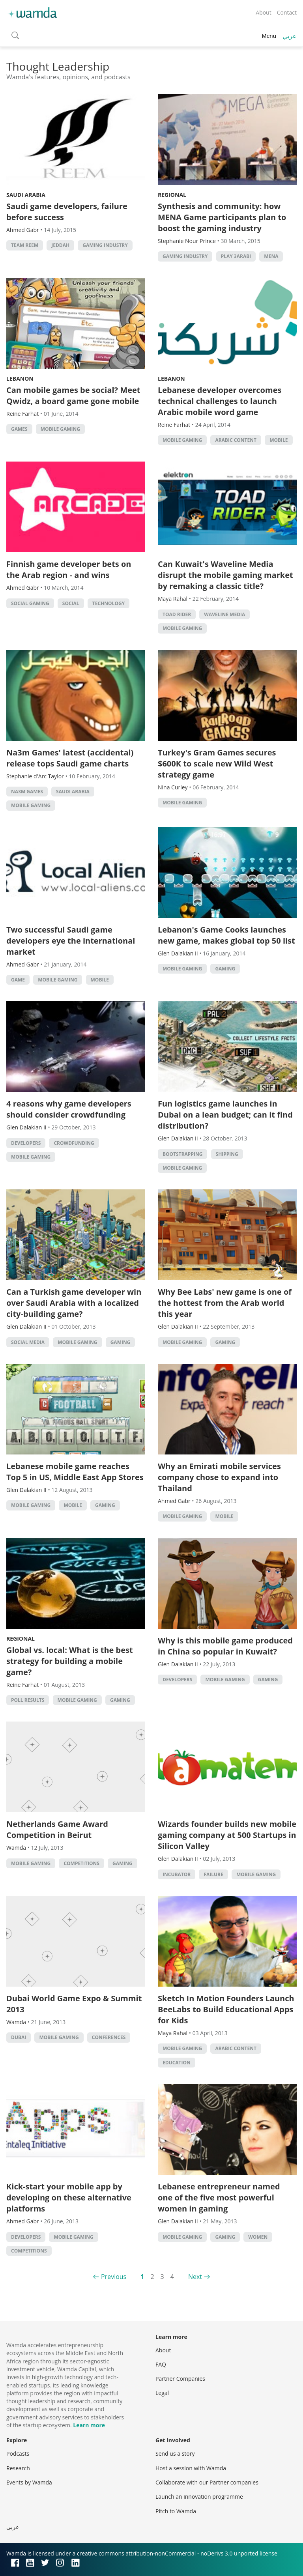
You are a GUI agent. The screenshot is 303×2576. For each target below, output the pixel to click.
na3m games (27, 791)
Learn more (89, 2425)
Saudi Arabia (25, 194)
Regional (172, 194)
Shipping (227, 1154)
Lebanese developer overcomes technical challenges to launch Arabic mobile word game (219, 401)
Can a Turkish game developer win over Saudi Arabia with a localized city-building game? (73, 1302)
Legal (162, 2393)
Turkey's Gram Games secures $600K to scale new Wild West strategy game (217, 763)
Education (177, 2062)
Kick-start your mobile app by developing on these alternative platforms (68, 2197)
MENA (271, 256)
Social (70, 603)
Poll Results (27, 1700)
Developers (26, 1143)
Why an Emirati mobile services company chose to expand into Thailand (219, 1477)
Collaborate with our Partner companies (206, 2482)
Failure (213, 1874)
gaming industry (104, 245)
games (19, 429)
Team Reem (24, 245)
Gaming (225, 968)
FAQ (160, 2364)
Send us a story (175, 2453)
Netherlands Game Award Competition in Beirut (57, 1829)
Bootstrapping (182, 1154)
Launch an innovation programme (199, 2496)
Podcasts (17, 2453)
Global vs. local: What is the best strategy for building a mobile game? (69, 1661)
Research (18, 2468)
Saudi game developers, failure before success (66, 211)
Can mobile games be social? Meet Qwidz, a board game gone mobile (73, 395)
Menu (269, 35)
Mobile (278, 440)
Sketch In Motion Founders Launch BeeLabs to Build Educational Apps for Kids (226, 2009)
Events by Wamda (29, 2482)
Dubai (18, 2037)
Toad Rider (177, 614)
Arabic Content (235, 440)
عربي (289, 36)
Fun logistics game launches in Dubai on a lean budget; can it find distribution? (225, 1114)
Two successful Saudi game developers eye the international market (70, 940)
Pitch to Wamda (175, 2511)
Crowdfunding (74, 1143)
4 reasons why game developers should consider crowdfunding (68, 1109)
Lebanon (20, 378)
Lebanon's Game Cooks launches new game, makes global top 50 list (226, 935)
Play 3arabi (236, 256)
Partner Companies (180, 2378)
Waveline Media (224, 614)
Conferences (109, 2037)
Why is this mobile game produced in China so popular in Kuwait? (225, 1646)
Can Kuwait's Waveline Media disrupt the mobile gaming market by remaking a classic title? (225, 575)
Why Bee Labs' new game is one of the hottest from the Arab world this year (225, 1302)
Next (195, 2276)
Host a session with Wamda (190, 2468)
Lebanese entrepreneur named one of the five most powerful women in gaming (219, 2197)
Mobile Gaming (60, 429)
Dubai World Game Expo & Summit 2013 (74, 2004)
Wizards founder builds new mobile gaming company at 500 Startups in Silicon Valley (227, 1835)
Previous (113, 2276)
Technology (108, 603)
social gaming (30, 603)
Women (257, 2237)
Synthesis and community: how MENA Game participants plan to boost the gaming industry (222, 217)
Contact (287, 12)
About (263, 12)
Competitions (81, 1863)
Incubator (177, 1874)
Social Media (28, 1342)
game (18, 979)
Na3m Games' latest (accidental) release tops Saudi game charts (69, 758)
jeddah (60, 245)
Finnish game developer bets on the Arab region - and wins (68, 569)
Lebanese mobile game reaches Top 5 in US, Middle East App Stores (75, 1471)
